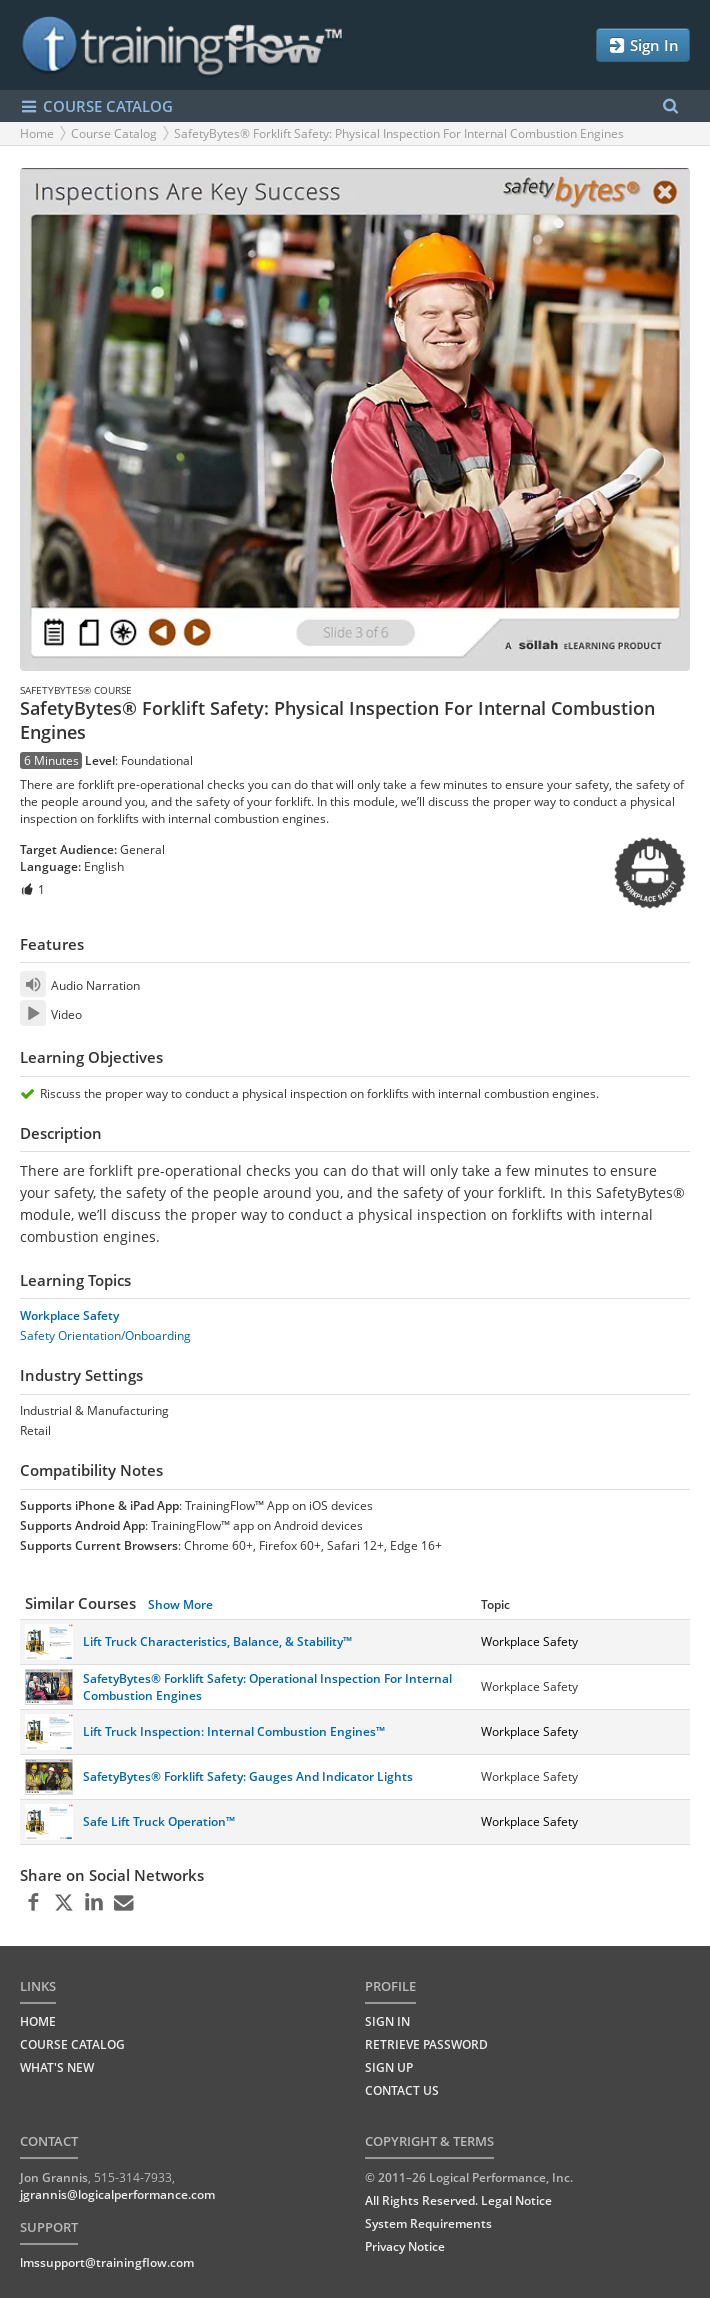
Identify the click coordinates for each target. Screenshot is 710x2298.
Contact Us (402, 2090)
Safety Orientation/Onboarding (105, 1335)
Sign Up (389, 2067)
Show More (180, 1604)
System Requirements (428, 2223)
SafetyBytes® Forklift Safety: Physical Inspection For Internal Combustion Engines (399, 133)
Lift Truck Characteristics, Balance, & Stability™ (217, 1641)
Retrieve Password (426, 2044)
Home (37, 133)
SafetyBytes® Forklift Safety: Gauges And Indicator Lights (248, 1776)
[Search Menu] (670, 106)
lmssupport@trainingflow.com (107, 2262)
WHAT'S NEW (57, 2067)
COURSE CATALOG (96, 106)
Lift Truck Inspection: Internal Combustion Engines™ (234, 1731)
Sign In (643, 45)
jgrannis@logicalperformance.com (117, 2194)
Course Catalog (114, 133)
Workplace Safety (69, 1315)
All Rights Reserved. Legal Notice (458, 2200)
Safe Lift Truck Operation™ (159, 1821)
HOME (38, 2021)
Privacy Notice (405, 2246)
